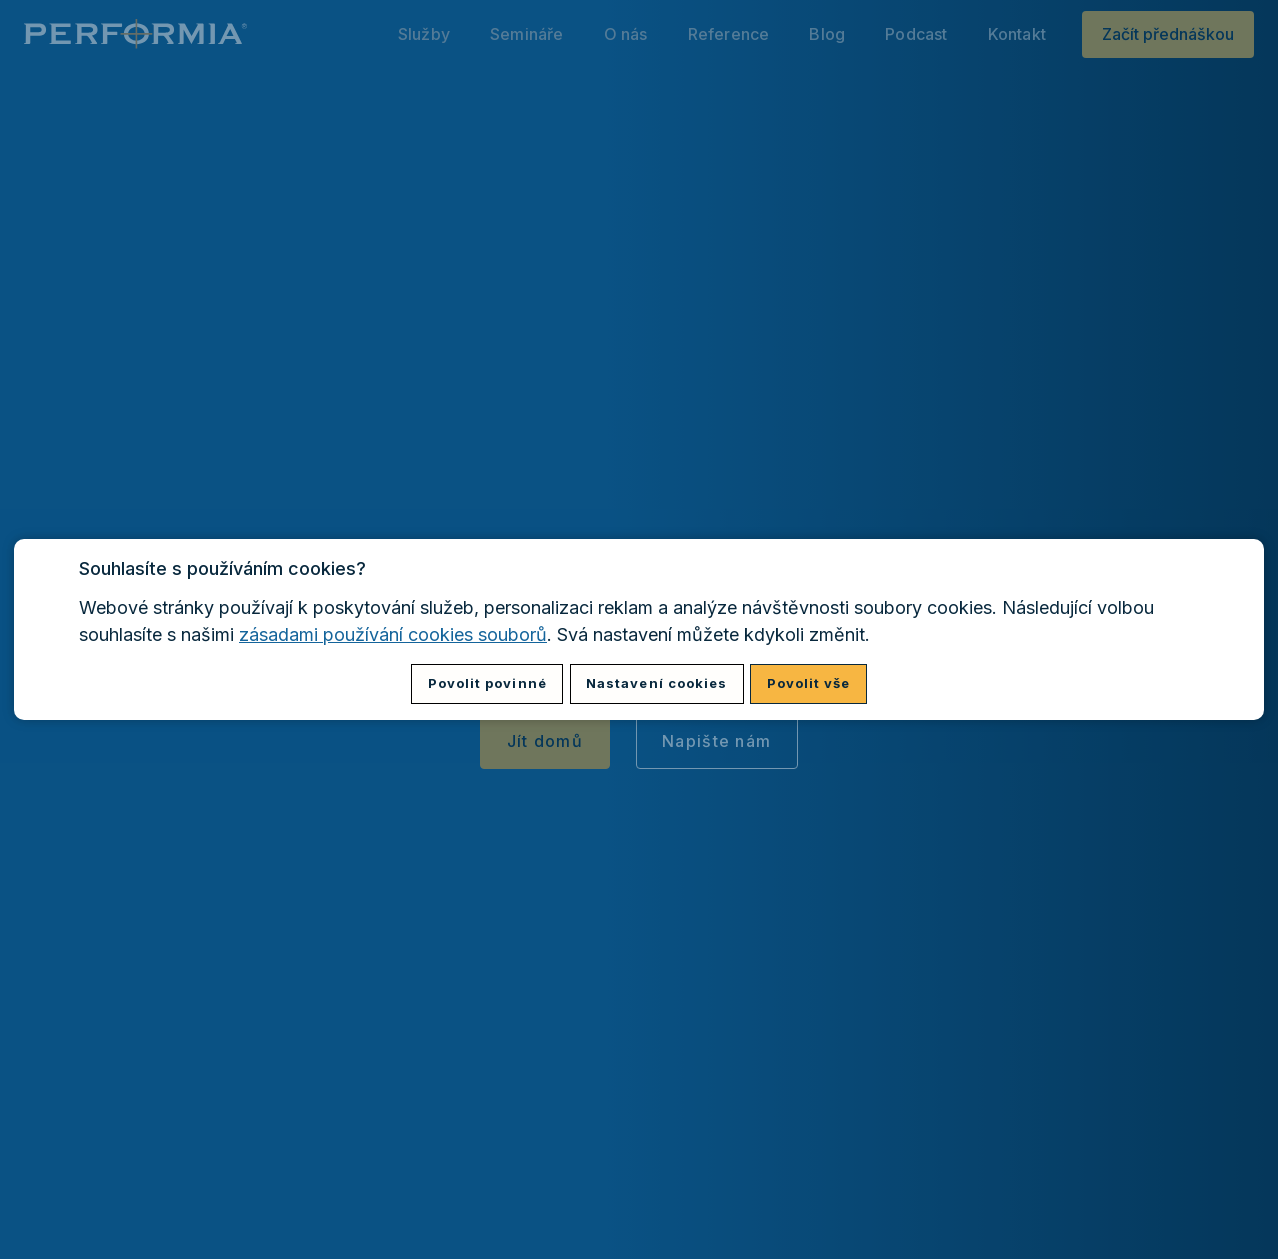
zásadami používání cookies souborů (393, 634)
